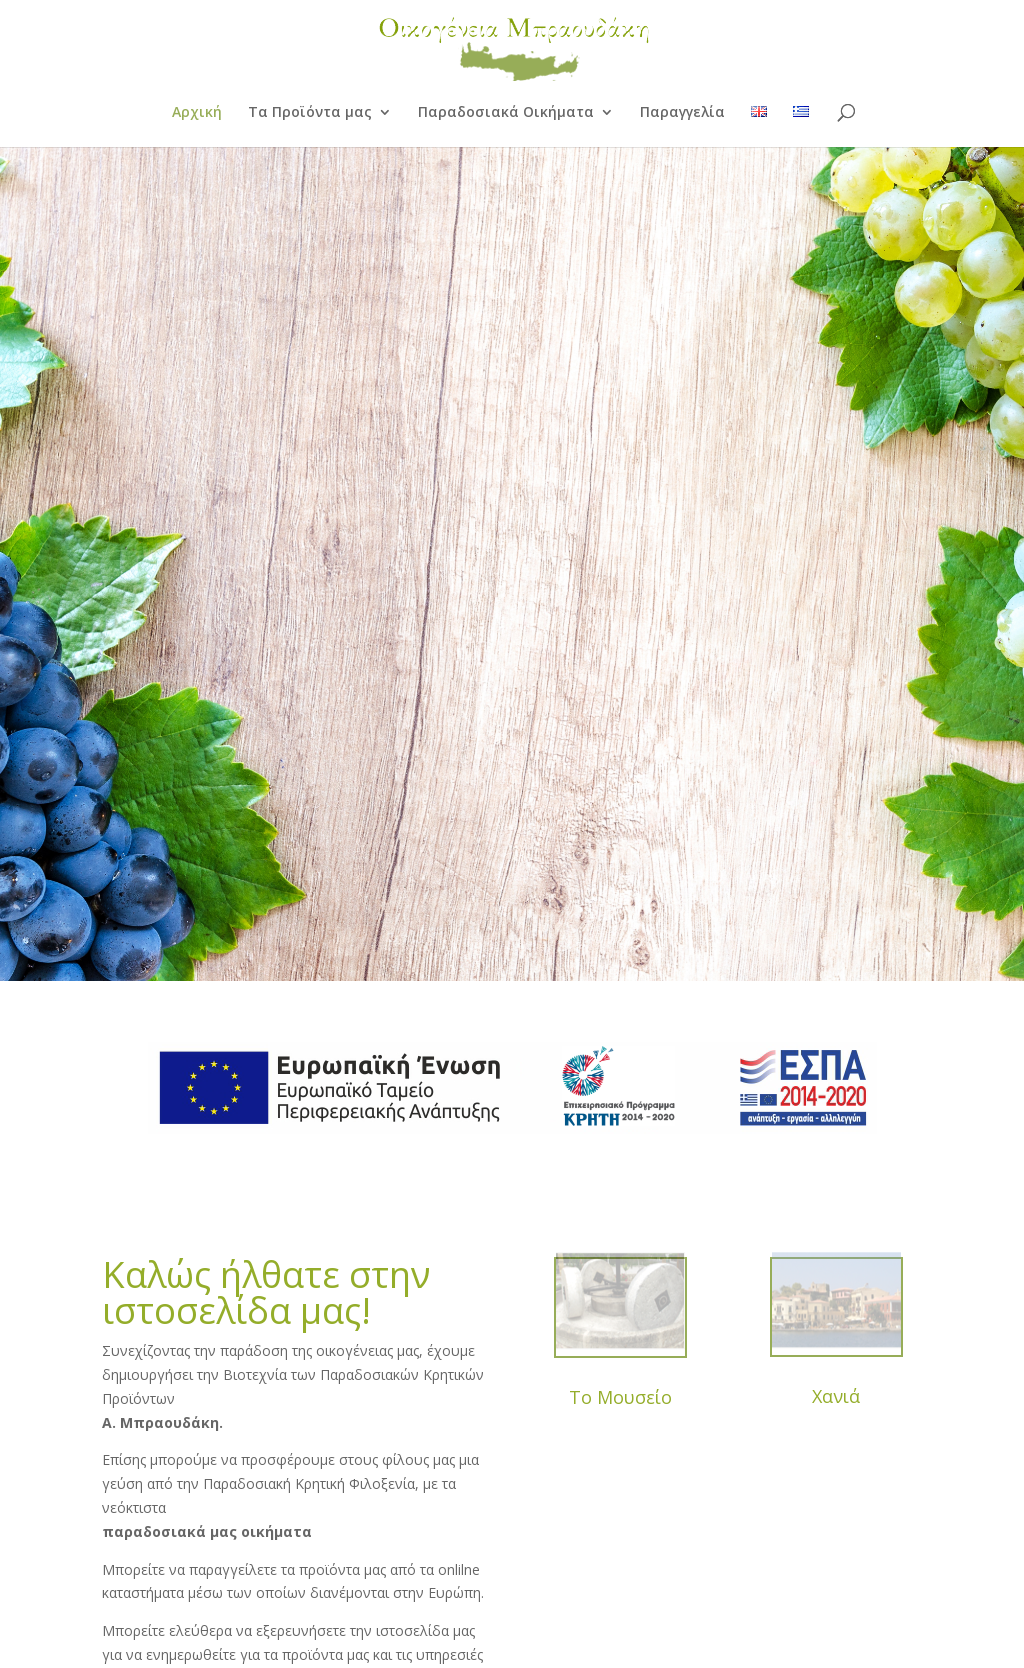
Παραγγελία (682, 113)
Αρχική (197, 113)
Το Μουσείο (620, 1397)
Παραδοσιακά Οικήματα (506, 113)
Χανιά (836, 1396)
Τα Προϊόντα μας (310, 113)
